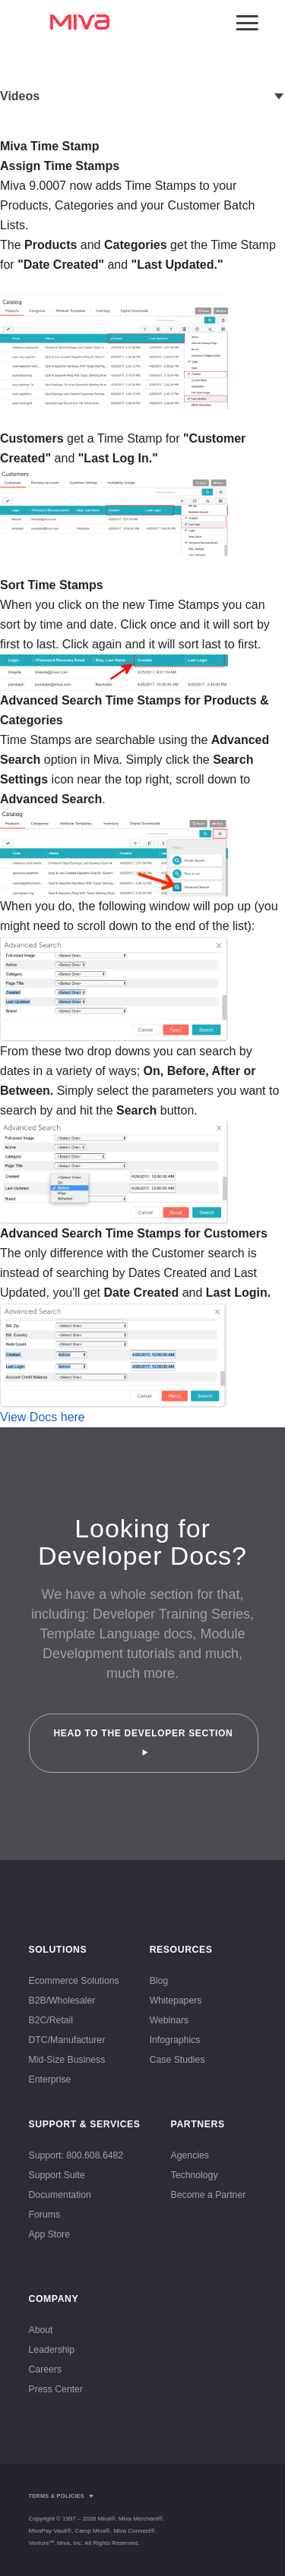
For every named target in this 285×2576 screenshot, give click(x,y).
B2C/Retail (51, 2020)
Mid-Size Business (67, 2059)
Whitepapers (176, 2000)
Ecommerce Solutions (74, 1980)
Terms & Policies (56, 2495)
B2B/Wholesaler (62, 2000)
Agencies (190, 2155)
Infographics (175, 2040)
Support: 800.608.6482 (76, 2155)
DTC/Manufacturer (67, 2040)
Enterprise (50, 2079)
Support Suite (57, 2175)
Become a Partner (208, 2195)
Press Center (56, 2389)
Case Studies (177, 2059)
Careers (45, 2369)
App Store (49, 2234)
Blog (159, 1980)
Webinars (169, 2020)
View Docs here (42, 1417)
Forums (45, 2214)
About (41, 2330)
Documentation (60, 2195)
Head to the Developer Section (143, 1742)
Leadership (52, 2349)
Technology (194, 2175)
